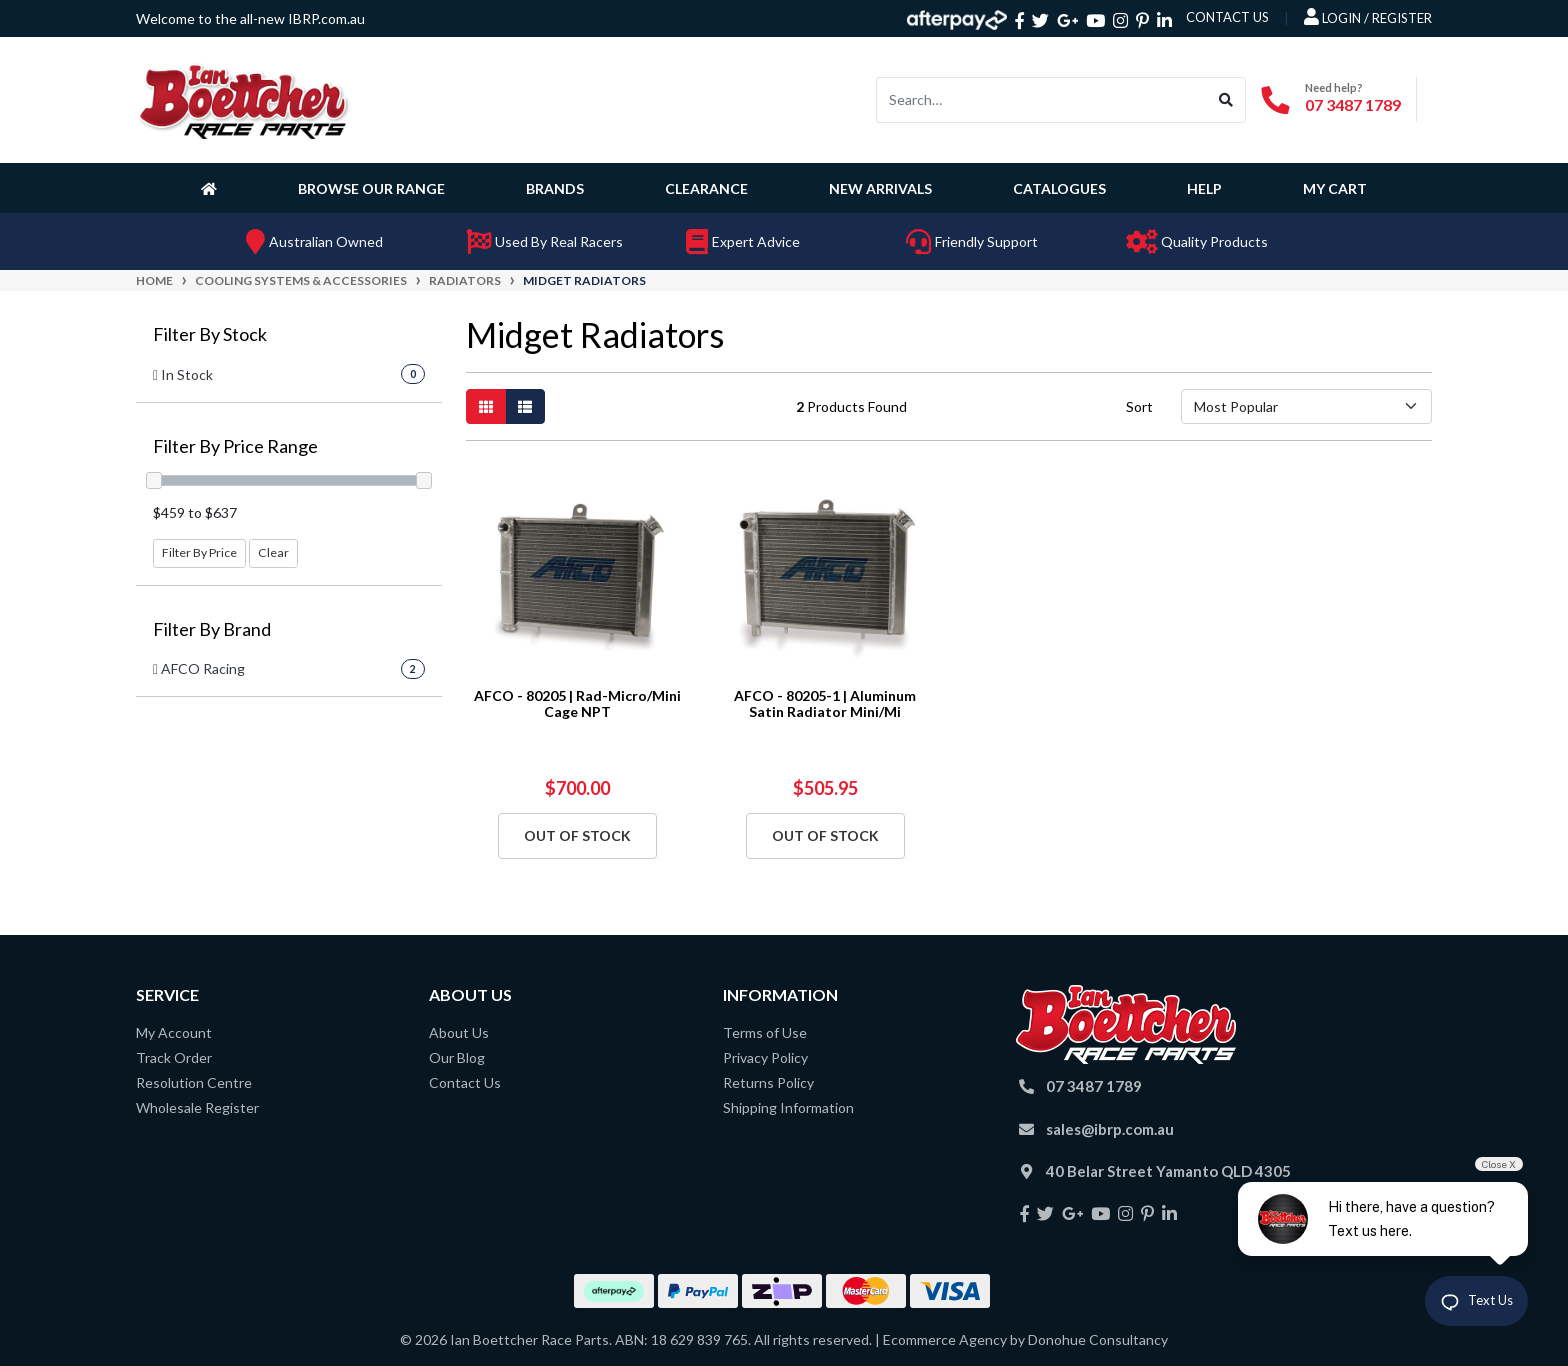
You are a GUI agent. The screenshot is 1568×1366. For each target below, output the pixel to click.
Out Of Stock (577, 835)
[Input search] (1042, 100)
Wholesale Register (197, 1107)
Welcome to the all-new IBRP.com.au (250, 18)
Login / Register (1368, 17)
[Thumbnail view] (486, 406)
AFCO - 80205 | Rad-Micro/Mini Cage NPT (577, 704)
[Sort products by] (1306, 406)
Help (1204, 188)
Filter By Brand (212, 629)
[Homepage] (213, 188)
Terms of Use (765, 1032)
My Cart (1335, 188)
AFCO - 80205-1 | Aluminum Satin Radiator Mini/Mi (825, 704)
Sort (1139, 406)
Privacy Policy (765, 1057)
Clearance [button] (706, 188)
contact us (1227, 17)
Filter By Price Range (235, 446)
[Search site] (1226, 100)
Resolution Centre (194, 1082)
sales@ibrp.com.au (1110, 1129)
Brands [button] (555, 188)
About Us (459, 1032)
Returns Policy (768, 1082)
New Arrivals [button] (880, 188)
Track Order (174, 1057)
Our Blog (457, 1057)
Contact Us (465, 1082)
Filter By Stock (210, 334)
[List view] (525, 406)
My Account (174, 1032)
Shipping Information (788, 1107)
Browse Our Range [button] (371, 188)
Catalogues (1059, 188)
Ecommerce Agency (945, 1339)
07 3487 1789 (1353, 104)
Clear (273, 552)
